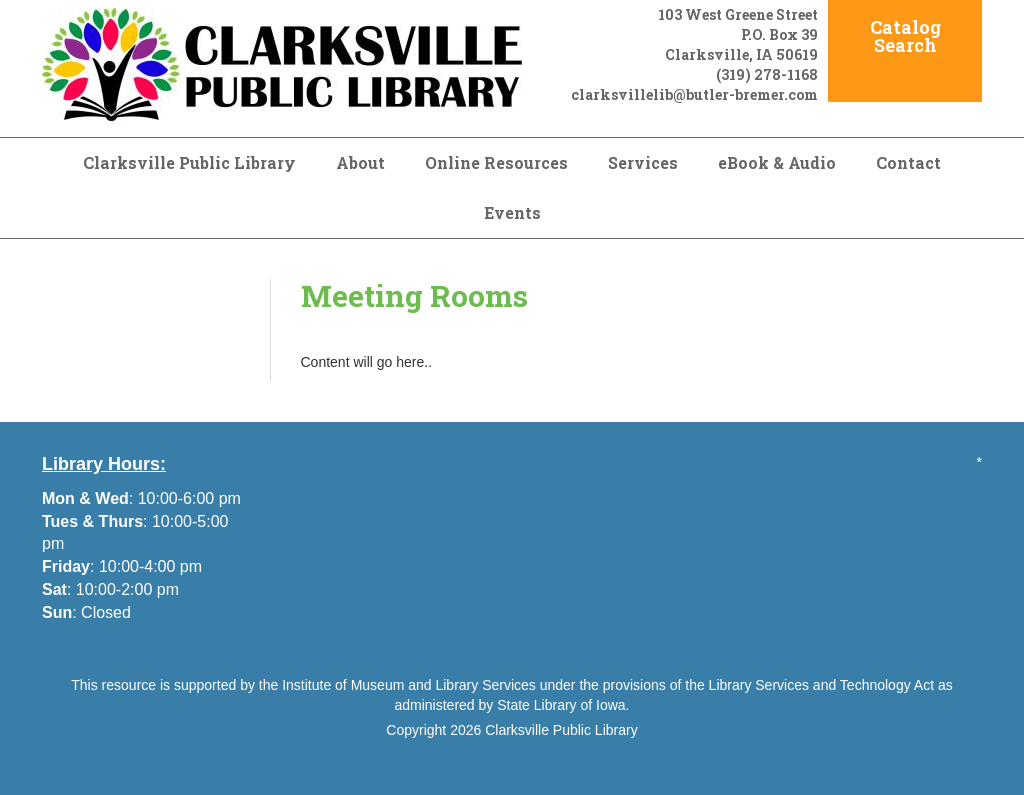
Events (512, 212)
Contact (908, 162)
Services (643, 162)
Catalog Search (905, 36)
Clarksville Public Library (189, 162)
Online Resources (496, 162)
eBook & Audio (777, 162)
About (360, 162)
